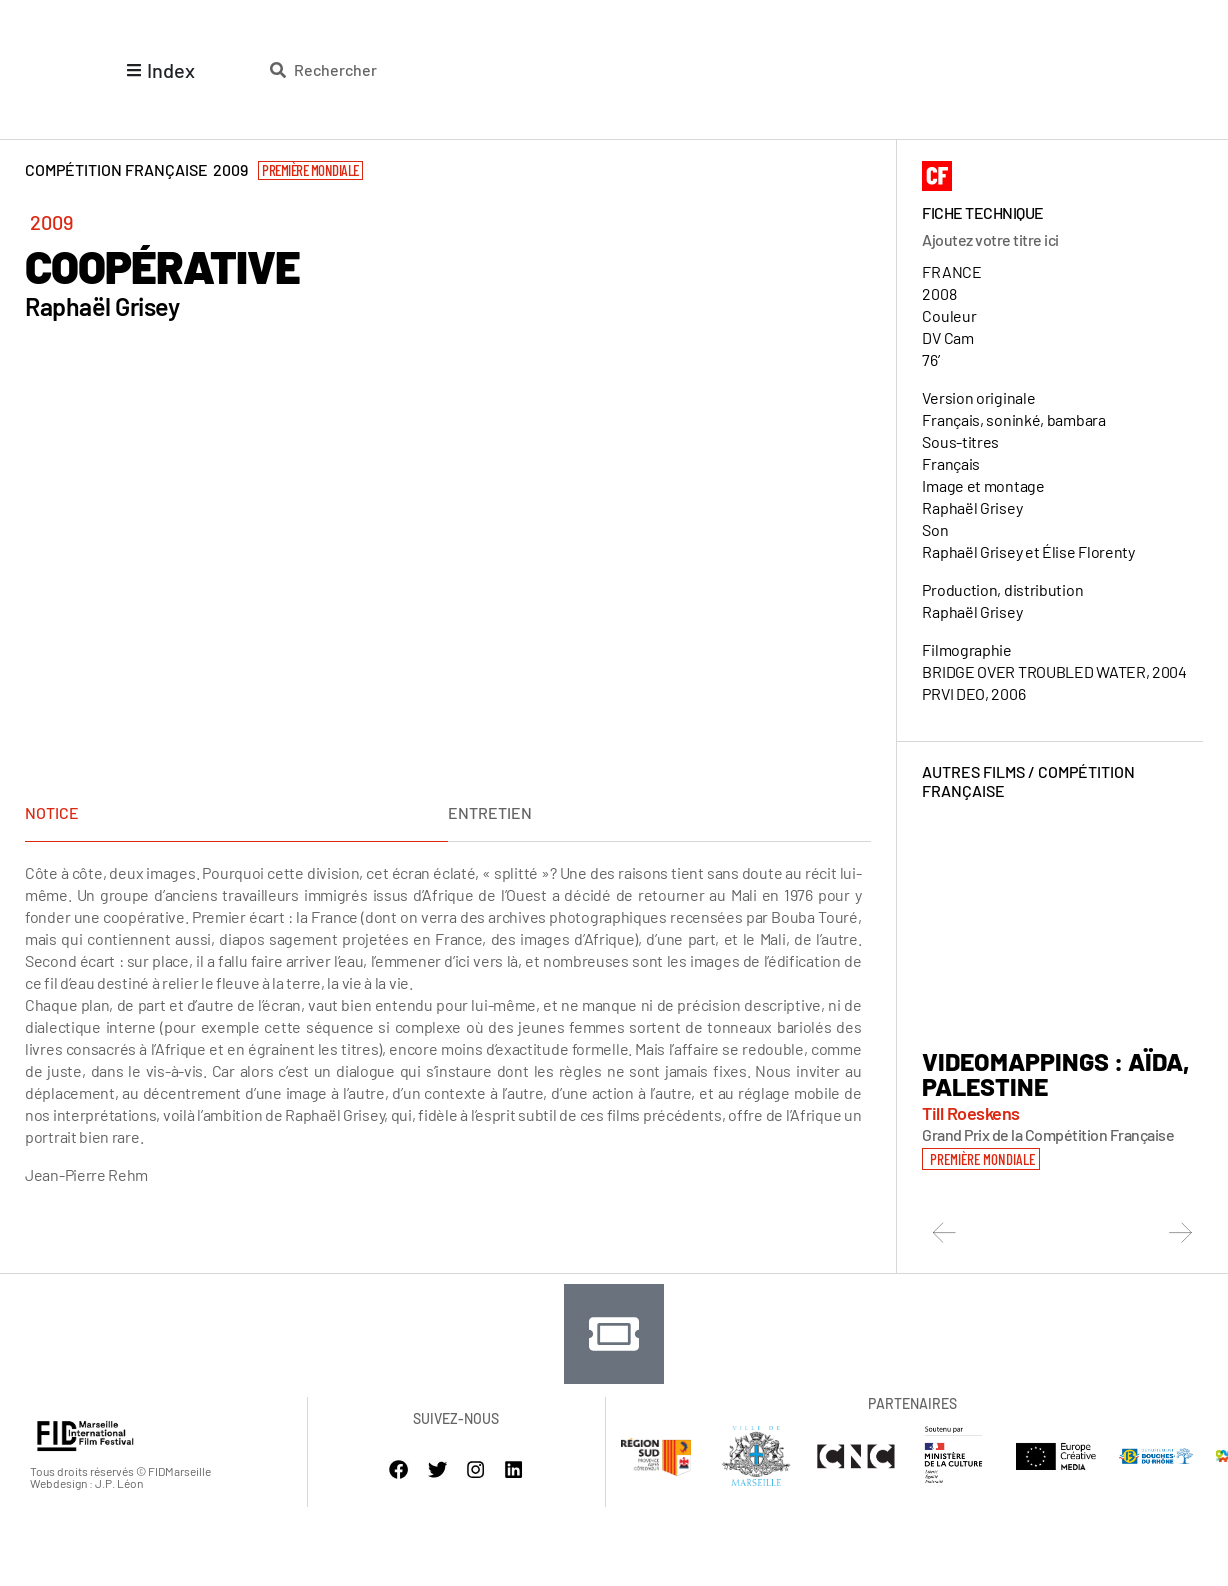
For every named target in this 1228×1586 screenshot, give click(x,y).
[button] (980, 1158)
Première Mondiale (310, 170)
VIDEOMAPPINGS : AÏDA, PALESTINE (1056, 1073)
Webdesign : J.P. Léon (86, 1481)
